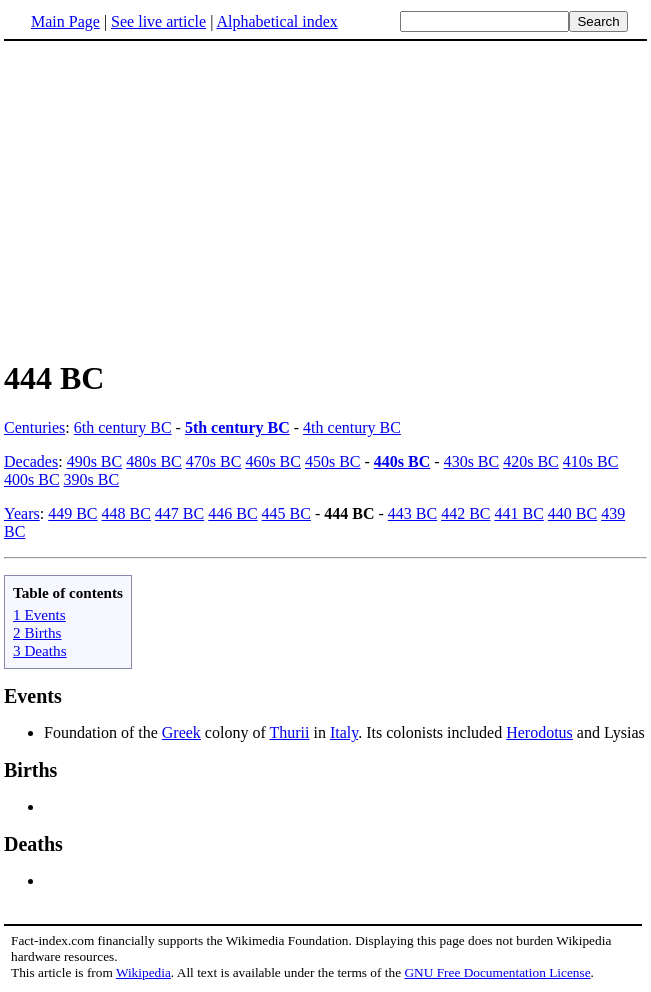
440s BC (402, 461)
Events (33, 696)
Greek (181, 732)
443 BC (412, 513)
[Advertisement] (326, 199)
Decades (31, 461)
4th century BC (352, 427)
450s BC (333, 461)
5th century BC (237, 427)
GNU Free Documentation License (497, 972)
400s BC (32, 479)
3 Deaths (40, 650)
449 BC (72, 513)
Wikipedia (143, 972)
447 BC (179, 513)
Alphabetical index (276, 21)
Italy (344, 732)
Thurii (289, 732)
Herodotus (539, 732)
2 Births (37, 632)
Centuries (34, 427)
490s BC (95, 461)
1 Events (39, 614)
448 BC (126, 513)
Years (22, 513)
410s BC (591, 461)
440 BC (572, 513)
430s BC (472, 461)
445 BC (286, 513)
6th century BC (123, 427)
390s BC (92, 479)
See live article (158, 21)
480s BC (154, 461)
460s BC (273, 461)
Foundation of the (103, 732)
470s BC (214, 461)
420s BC (531, 461)
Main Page (65, 21)
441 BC (518, 513)
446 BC (232, 513)
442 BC (465, 513)
